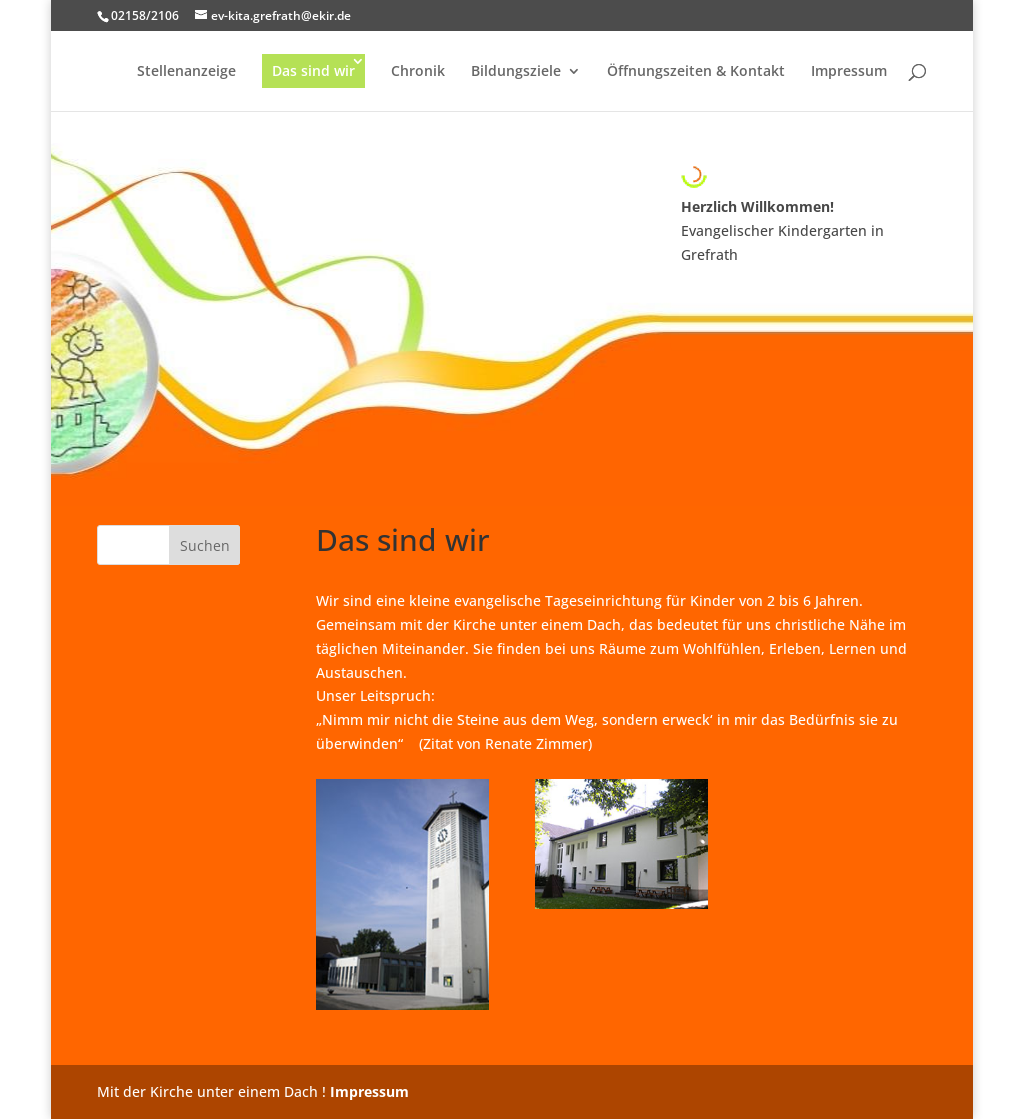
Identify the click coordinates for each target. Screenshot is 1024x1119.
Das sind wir (313, 70)
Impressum (849, 72)
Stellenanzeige (186, 72)
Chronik (418, 72)
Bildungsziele (516, 72)
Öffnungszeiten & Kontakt (696, 72)
